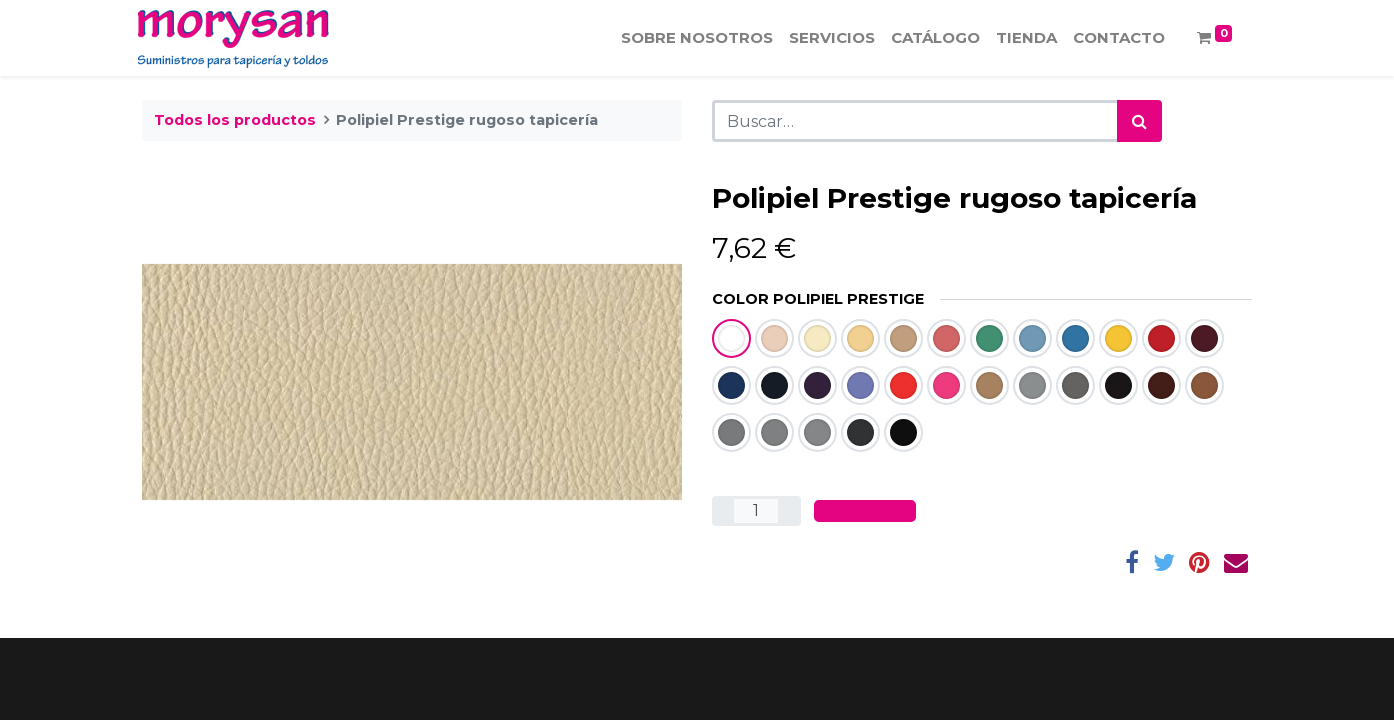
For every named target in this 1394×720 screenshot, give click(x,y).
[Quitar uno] (723, 511)
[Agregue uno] (789, 511)
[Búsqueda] (1139, 121)
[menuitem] (693, 38)
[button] (865, 511)
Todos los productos (235, 120)
